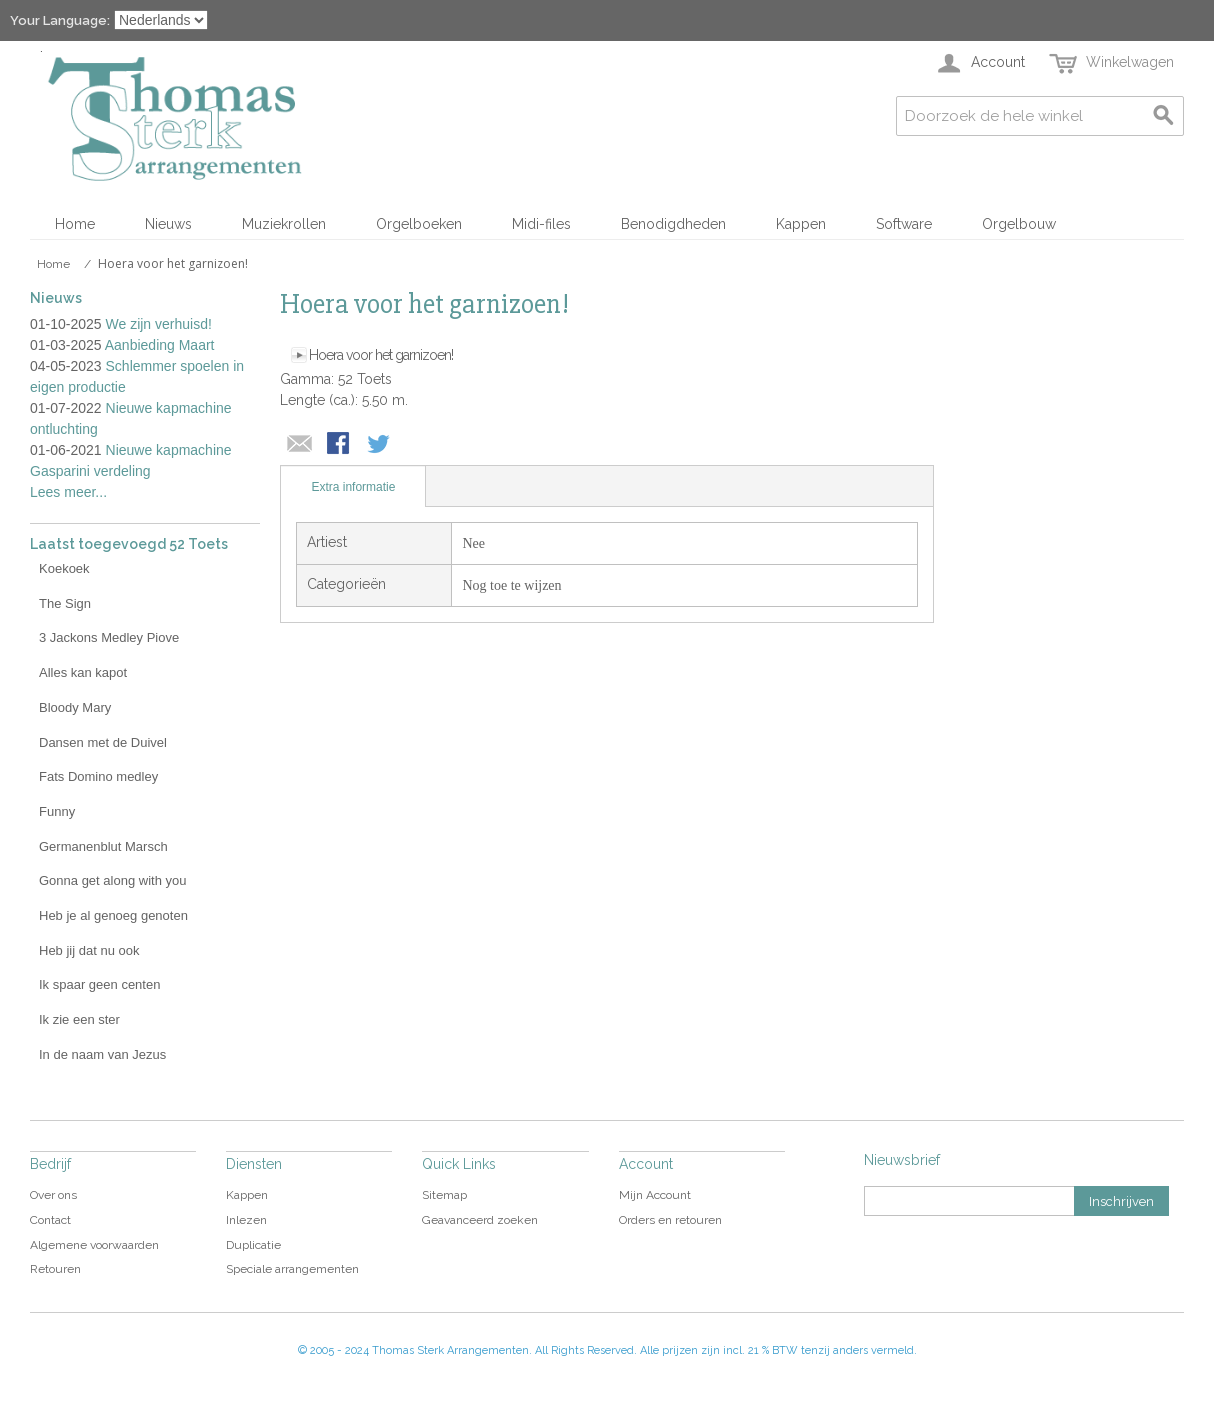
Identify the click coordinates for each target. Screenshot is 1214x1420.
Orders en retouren (670, 1220)
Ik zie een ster (79, 1019)
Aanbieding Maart (160, 345)
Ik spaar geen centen (99, 984)
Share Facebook (340, 445)
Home (75, 224)
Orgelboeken (419, 224)
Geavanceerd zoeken (480, 1220)
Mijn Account (655, 1195)
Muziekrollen (284, 224)
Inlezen (246, 1220)
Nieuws (168, 224)
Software (904, 224)
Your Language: (60, 20)
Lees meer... (68, 492)
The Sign (65, 603)
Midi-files (541, 224)
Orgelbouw (1019, 224)
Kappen (801, 224)
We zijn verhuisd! (159, 324)
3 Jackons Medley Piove (109, 637)
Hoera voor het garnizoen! (381, 355)
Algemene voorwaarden (94, 1245)
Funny (57, 811)
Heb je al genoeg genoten (113, 915)
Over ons (53, 1195)
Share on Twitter (380, 445)
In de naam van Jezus (102, 1054)
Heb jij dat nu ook (89, 950)
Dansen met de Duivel (103, 742)
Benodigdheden (673, 224)
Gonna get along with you (112, 880)
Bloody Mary (75, 707)
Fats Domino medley (98, 776)
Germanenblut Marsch (103, 846)
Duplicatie (253, 1245)
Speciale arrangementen (292, 1269)
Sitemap (444, 1195)
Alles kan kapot (83, 672)
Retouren (55, 1269)
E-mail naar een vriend (300, 445)
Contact (50, 1220)
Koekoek (64, 568)
